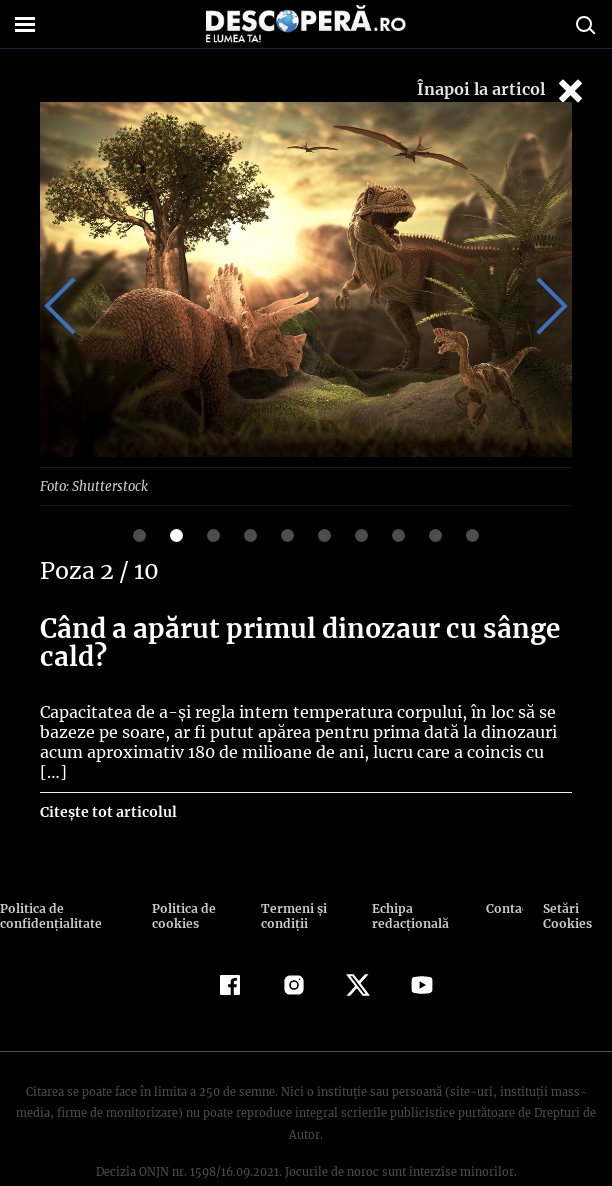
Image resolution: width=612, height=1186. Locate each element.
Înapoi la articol (502, 90)
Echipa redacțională (407, 895)
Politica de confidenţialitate (49, 895)
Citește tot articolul (107, 791)
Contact (504, 887)
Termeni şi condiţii (291, 895)
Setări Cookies (567, 895)
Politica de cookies (182, 895)
